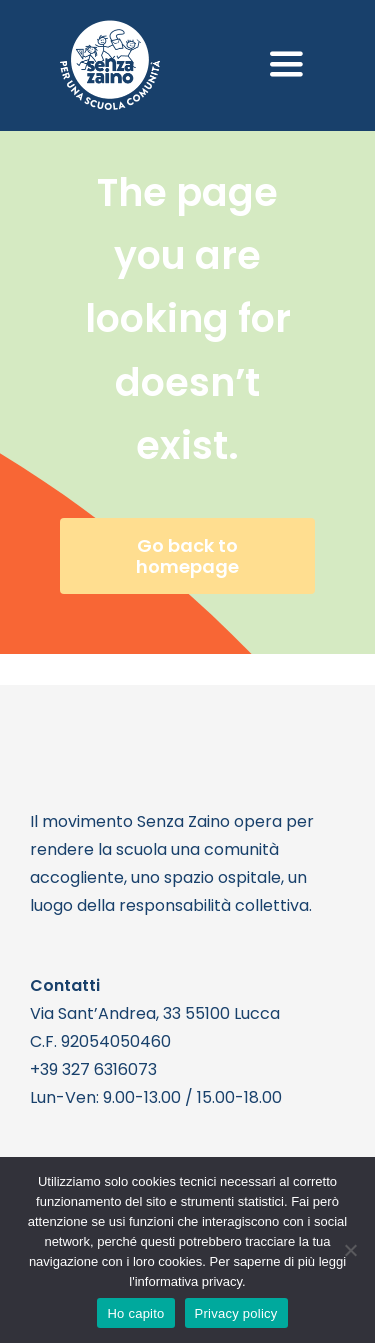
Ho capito (135, 1313)
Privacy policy (236, 1313)
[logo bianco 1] (110, 28)
